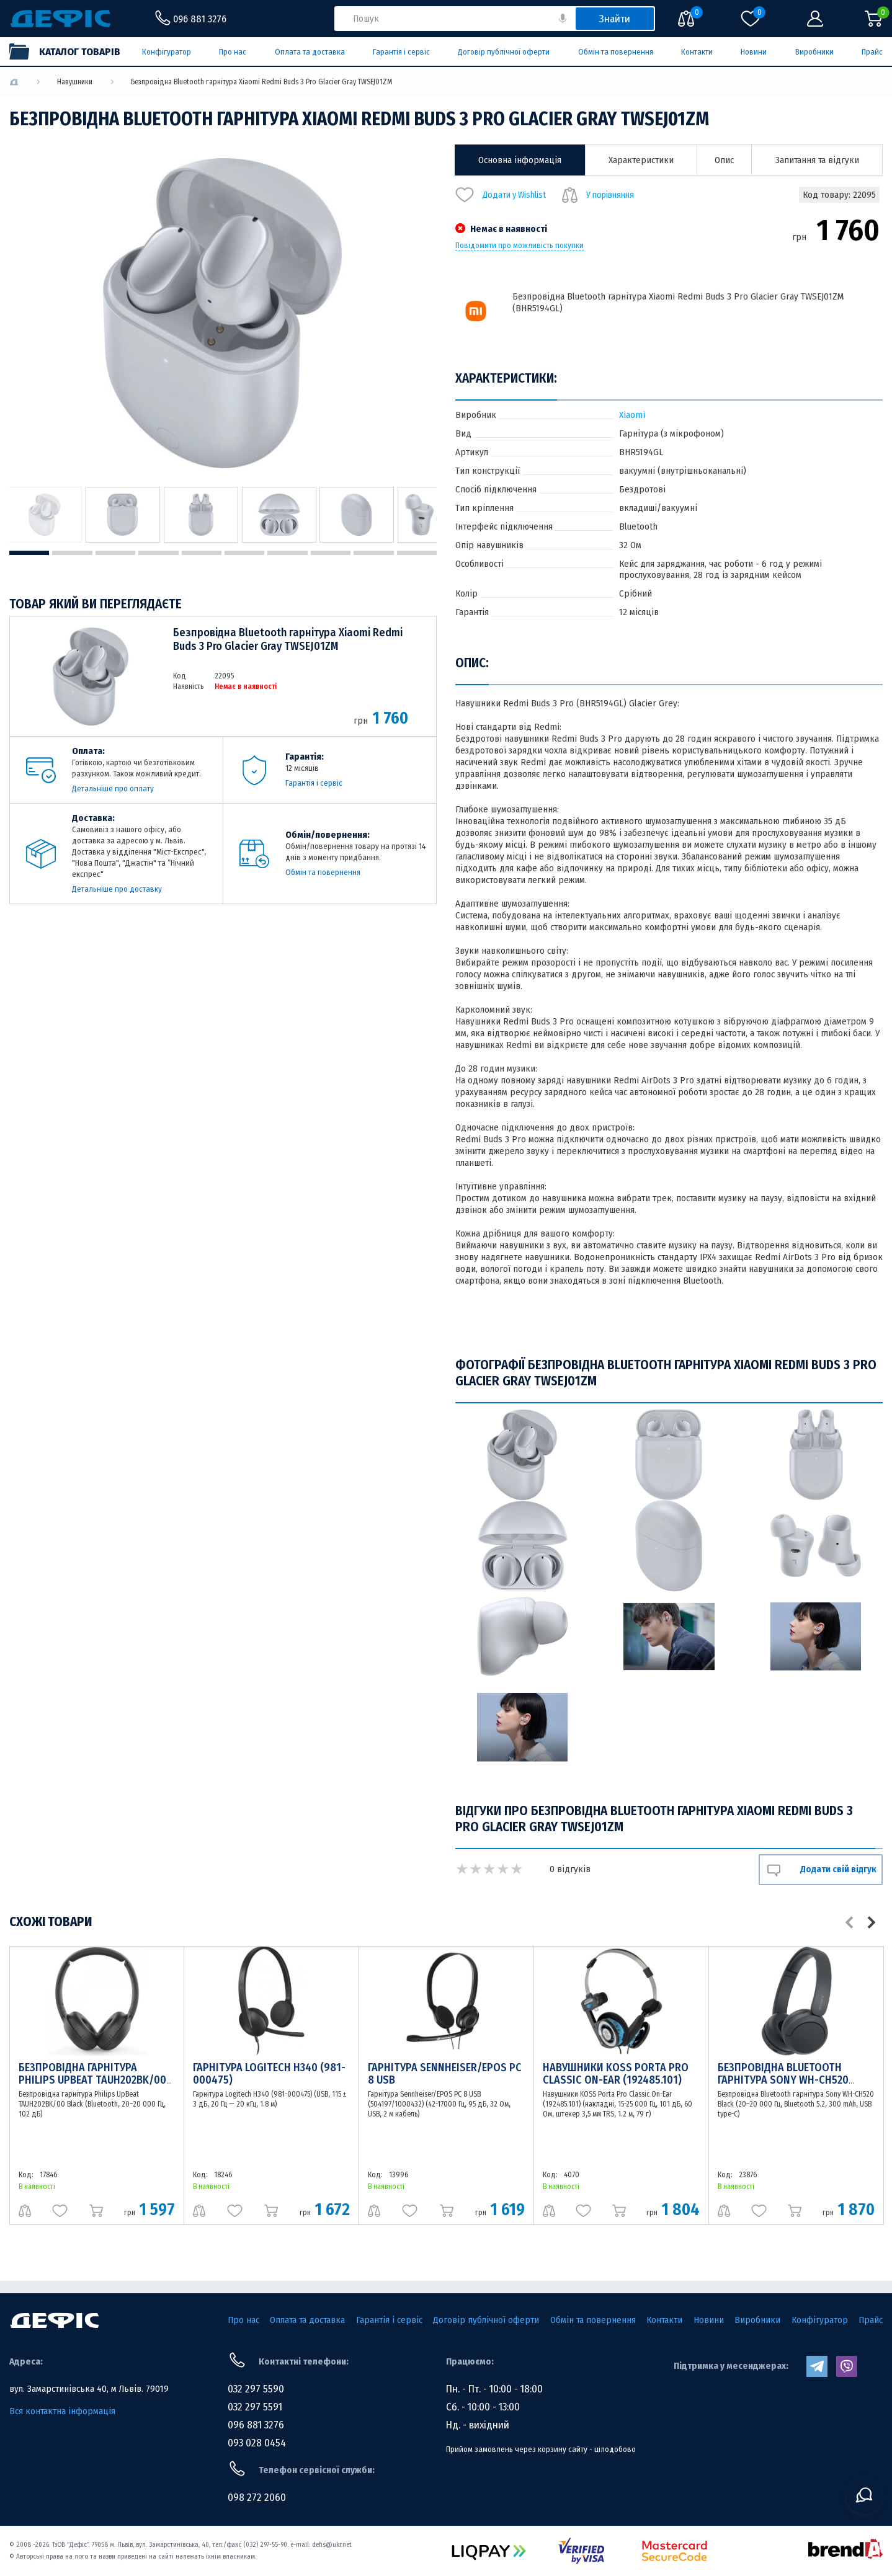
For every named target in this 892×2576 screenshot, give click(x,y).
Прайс (872, 51)
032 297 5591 (255, 2407)
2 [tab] (72, 553)
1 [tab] (29, 553)
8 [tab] (330, 553)
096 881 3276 (256, 2425)
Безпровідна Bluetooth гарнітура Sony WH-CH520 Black (783, 2080)
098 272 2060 (257, 2497)
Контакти (697, 51)
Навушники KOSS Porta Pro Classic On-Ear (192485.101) (616, 2074)
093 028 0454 (257, 2443)
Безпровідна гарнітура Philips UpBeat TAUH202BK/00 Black (92, 2080)
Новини (754, 51)
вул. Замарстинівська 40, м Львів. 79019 (89, 2388)
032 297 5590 (256, 2389)
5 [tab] (201, 553)
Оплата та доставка (310, 51)
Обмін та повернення (615, 51)
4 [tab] (158, 553)
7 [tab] (287, 553)
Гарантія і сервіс (401, 51)
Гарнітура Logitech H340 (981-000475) (269, 2074)
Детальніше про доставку (117, 889)
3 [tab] (115, 553)
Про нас (232, 51)
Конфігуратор (166, 51)
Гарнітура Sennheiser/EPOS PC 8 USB (445, 2074)
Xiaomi (632, 414)
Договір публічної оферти (504, 51)
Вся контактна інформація (62, 2411)
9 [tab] (373, 553)
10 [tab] (417, 553)
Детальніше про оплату (113, 788)
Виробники (814, 51)
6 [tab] (244, 553)
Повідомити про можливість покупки (519, 245)
